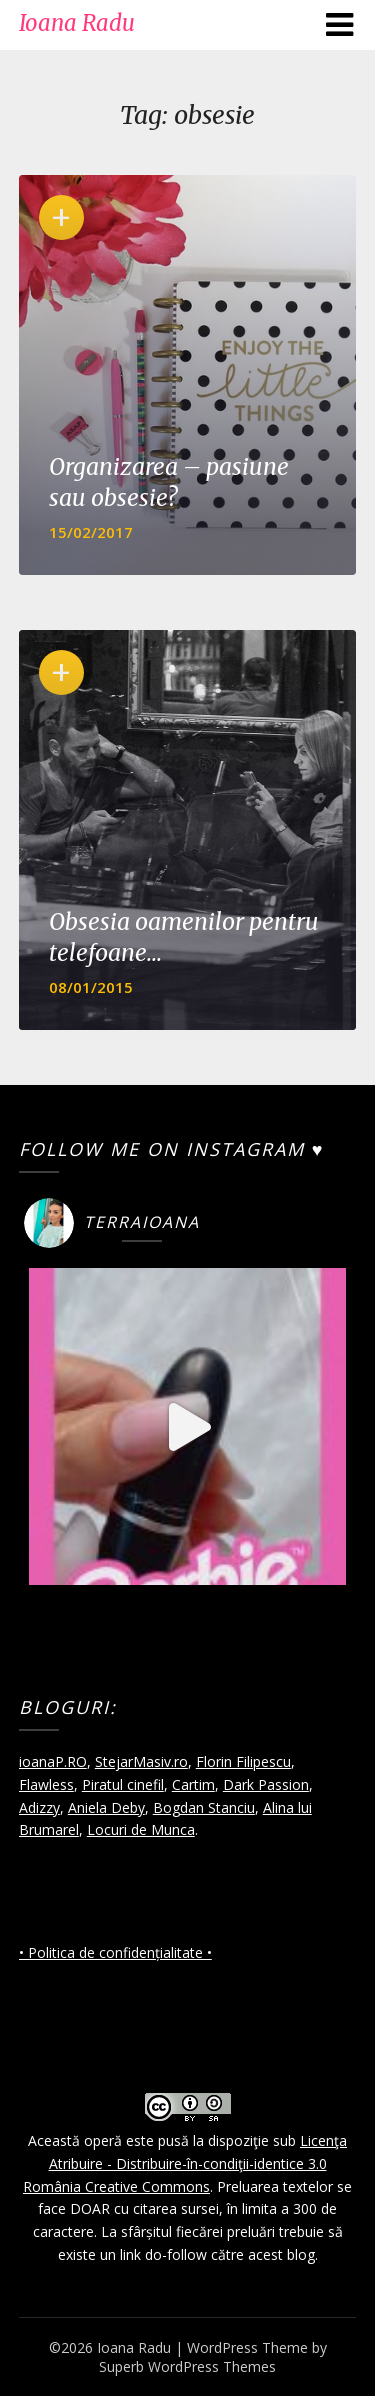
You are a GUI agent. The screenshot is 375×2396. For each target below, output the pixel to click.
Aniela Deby (106, 1807)
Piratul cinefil (123, 1784)
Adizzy (39, 1807)
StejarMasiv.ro (141, 1761)
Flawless (46, 1784)
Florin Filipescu (243, 1761)
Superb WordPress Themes (187, 2366)
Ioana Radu (77, 23)
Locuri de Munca (141, 1829)
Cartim (193, 1784)
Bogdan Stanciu (204, 1807)
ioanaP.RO (53, 1761)
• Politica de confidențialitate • (115, 1952)
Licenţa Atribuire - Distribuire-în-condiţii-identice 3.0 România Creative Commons (185, 2163)
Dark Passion (266, 1784)
